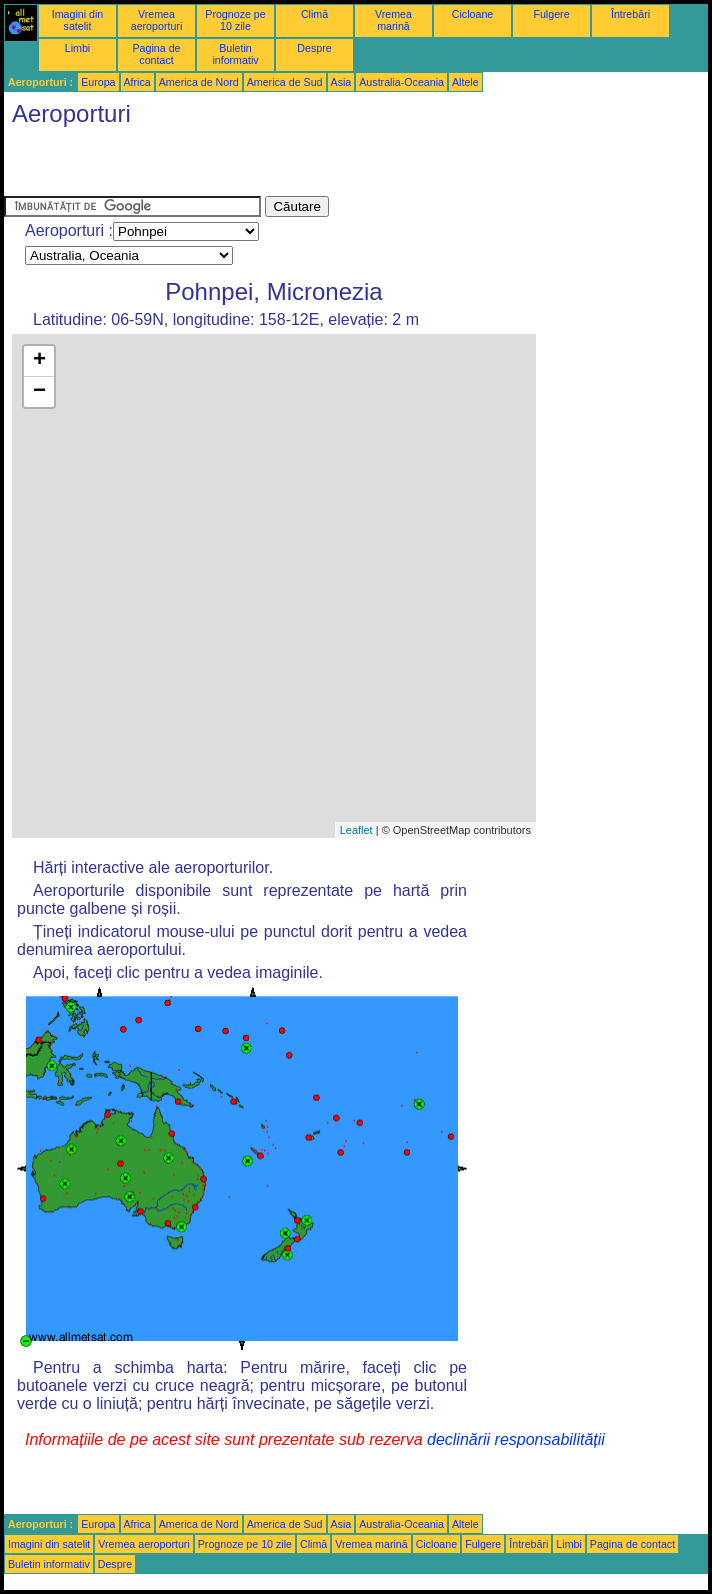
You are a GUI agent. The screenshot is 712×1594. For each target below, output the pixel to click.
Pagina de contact (157, 54)
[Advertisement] (238, 166)
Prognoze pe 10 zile (235, 20)
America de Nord (199, 82)
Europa (98, 82)
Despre (314, 48)
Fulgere (551, 14)
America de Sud (285, 82)
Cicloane (472, 14)
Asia (341, 82)
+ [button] (39, 361)
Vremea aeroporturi (157, 20)
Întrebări (630, 14)
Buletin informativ (235, 54)
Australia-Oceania (401, 82)
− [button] (39, 392)
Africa (137, 82)
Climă (314, 14)
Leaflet (356, 830)
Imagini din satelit (78, 20)
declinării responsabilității (516, 1439)
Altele (465, 82)
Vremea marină (393, 20)
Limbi (77, 48)
